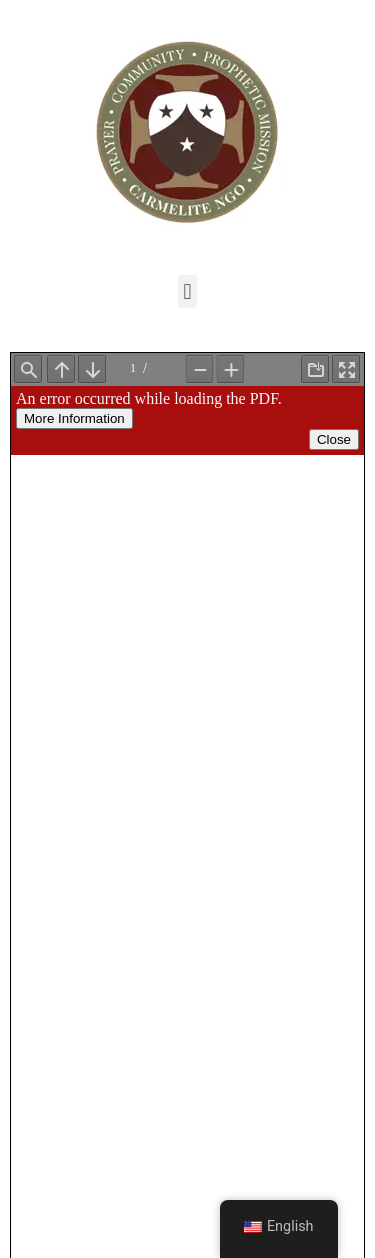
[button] (187, 291)
